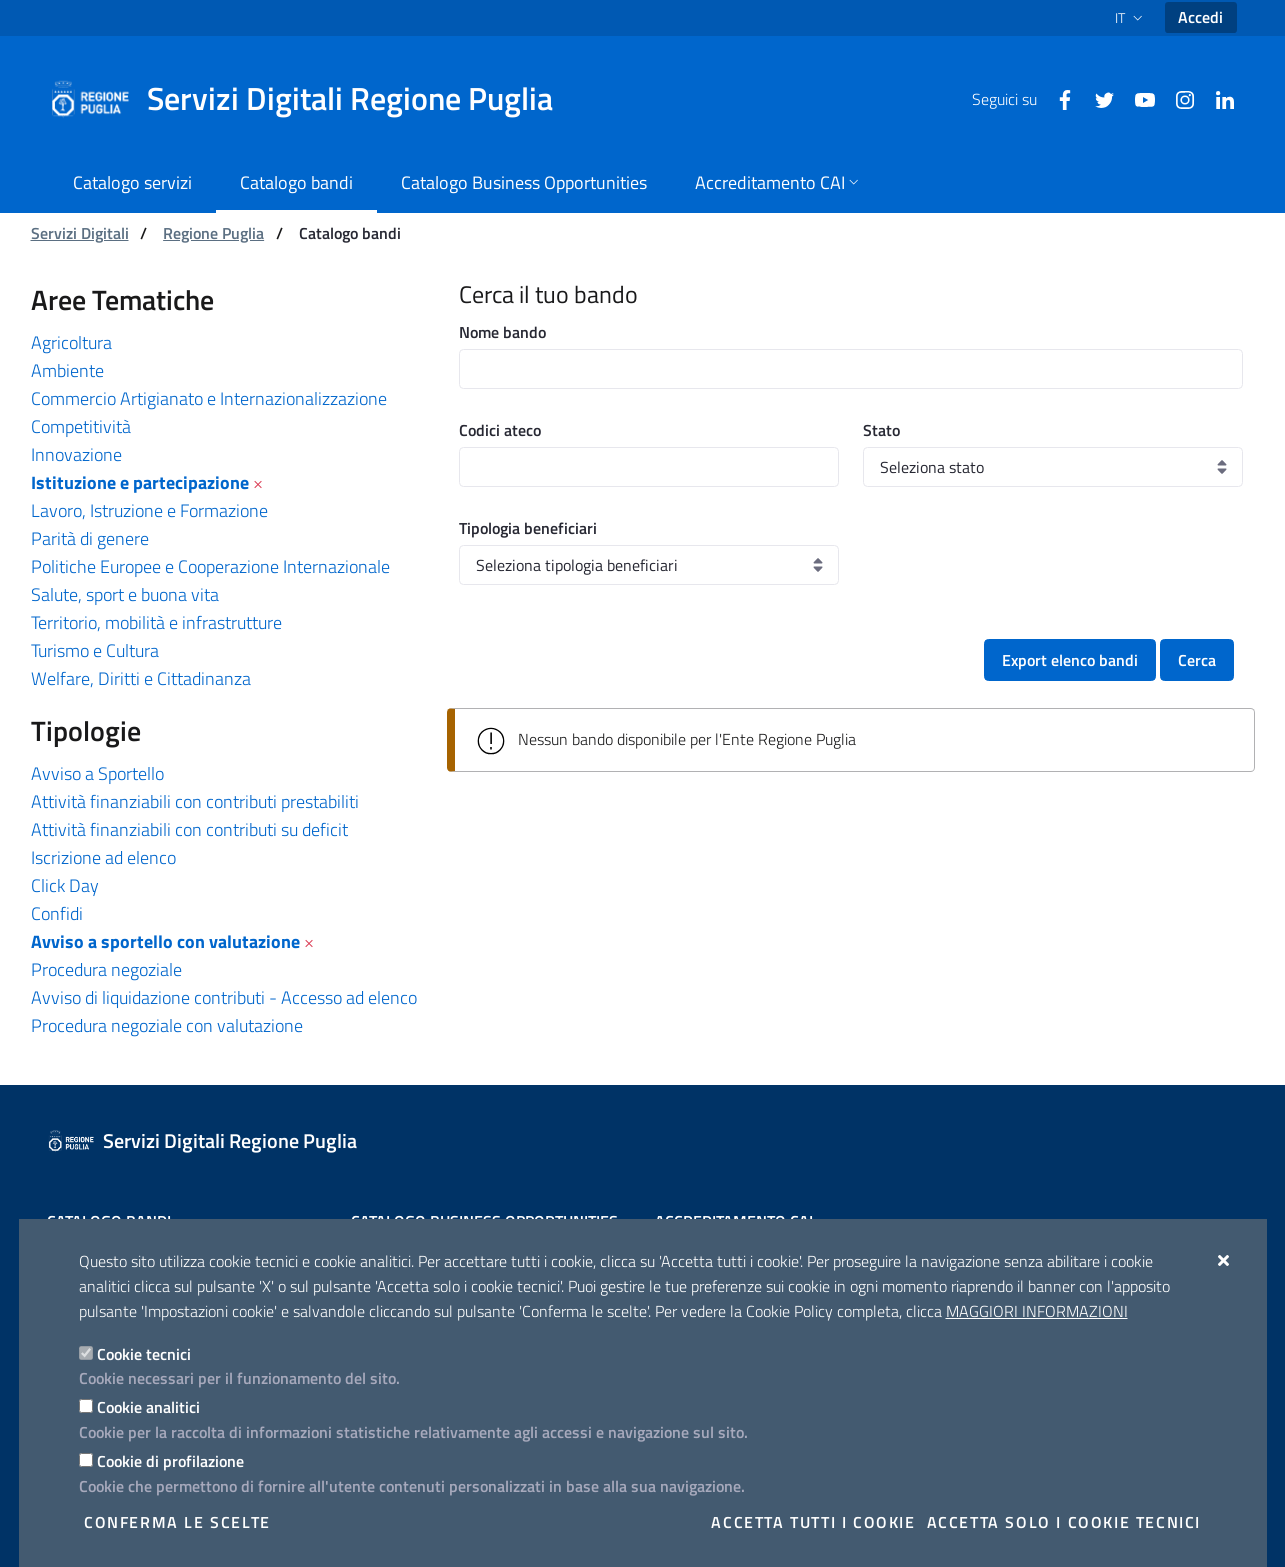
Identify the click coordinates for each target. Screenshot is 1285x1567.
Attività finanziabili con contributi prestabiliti (195, 801)
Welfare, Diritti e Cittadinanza (141, 678)
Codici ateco (500, 430)
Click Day (65, 885)
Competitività (81, 426)
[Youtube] (1137, 98)
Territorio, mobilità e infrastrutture (156, 622)
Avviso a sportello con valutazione (165, 941)
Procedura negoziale (106, 969)
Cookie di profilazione (170, 1461)
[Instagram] (1177, 98)
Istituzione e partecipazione (140, 482)
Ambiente (67, 370)
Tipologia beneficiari (528, 528)
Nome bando (502, 332)
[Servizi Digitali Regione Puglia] (313, 99)
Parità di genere (90, 538)
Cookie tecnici (144, 1354)
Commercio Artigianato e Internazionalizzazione (209, 398)
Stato (881, 430)
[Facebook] (1057, 98)
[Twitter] (1097, 98)
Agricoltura (71, 342)
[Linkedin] (1217, 98)
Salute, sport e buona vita (125, 594)
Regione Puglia (213, 233)
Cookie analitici (148, 1407)
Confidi (57, 913)
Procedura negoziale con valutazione (167, 1025)
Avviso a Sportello (97, 773)
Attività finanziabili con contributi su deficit (189, 829)
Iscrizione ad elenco (103, 857)
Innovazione (76, 454)
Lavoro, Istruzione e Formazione (149, 510)
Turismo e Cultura (95, 650)
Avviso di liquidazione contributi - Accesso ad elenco (224, 997)
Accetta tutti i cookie (813, 1522)
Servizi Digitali (80, 233)
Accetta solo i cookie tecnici (1064, 1522)
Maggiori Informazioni (1037, 1311)
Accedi (1200, 17)
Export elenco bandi (1070, 660)
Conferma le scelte (177, 1522)
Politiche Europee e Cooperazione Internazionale (210, 566)
